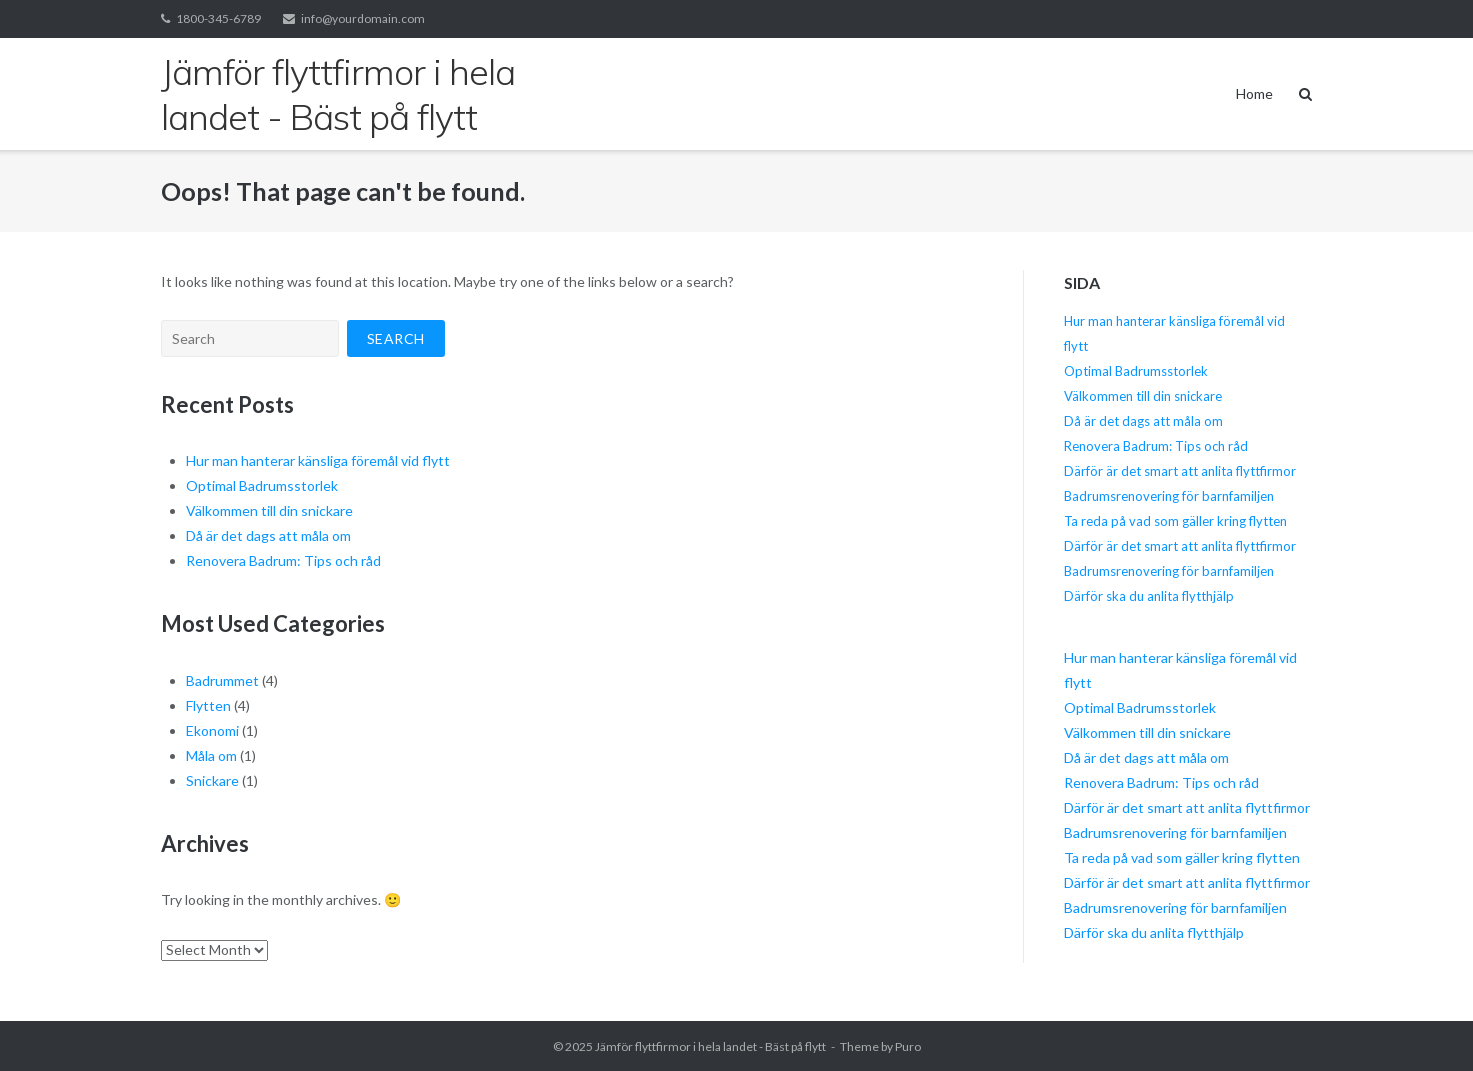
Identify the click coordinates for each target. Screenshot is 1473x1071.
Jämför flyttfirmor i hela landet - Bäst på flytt (710, 1046)
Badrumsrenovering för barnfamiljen (1169, 496)
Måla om (211, 755)
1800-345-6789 (218, 18)
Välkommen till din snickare (269, 510)
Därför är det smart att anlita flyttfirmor (1180, 471)
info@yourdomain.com (363, 18)
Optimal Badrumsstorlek (262, 485)
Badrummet (222, 680)
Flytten (208, 705)
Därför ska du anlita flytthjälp (1149, 596)
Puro (908, 1046)
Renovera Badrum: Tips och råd (283, 560)
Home (1254, 93)
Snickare (212, 780)
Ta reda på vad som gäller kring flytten (1175, 521)
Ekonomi (212, 730)
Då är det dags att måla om (268, 535)
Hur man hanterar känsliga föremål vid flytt (318, 460)
